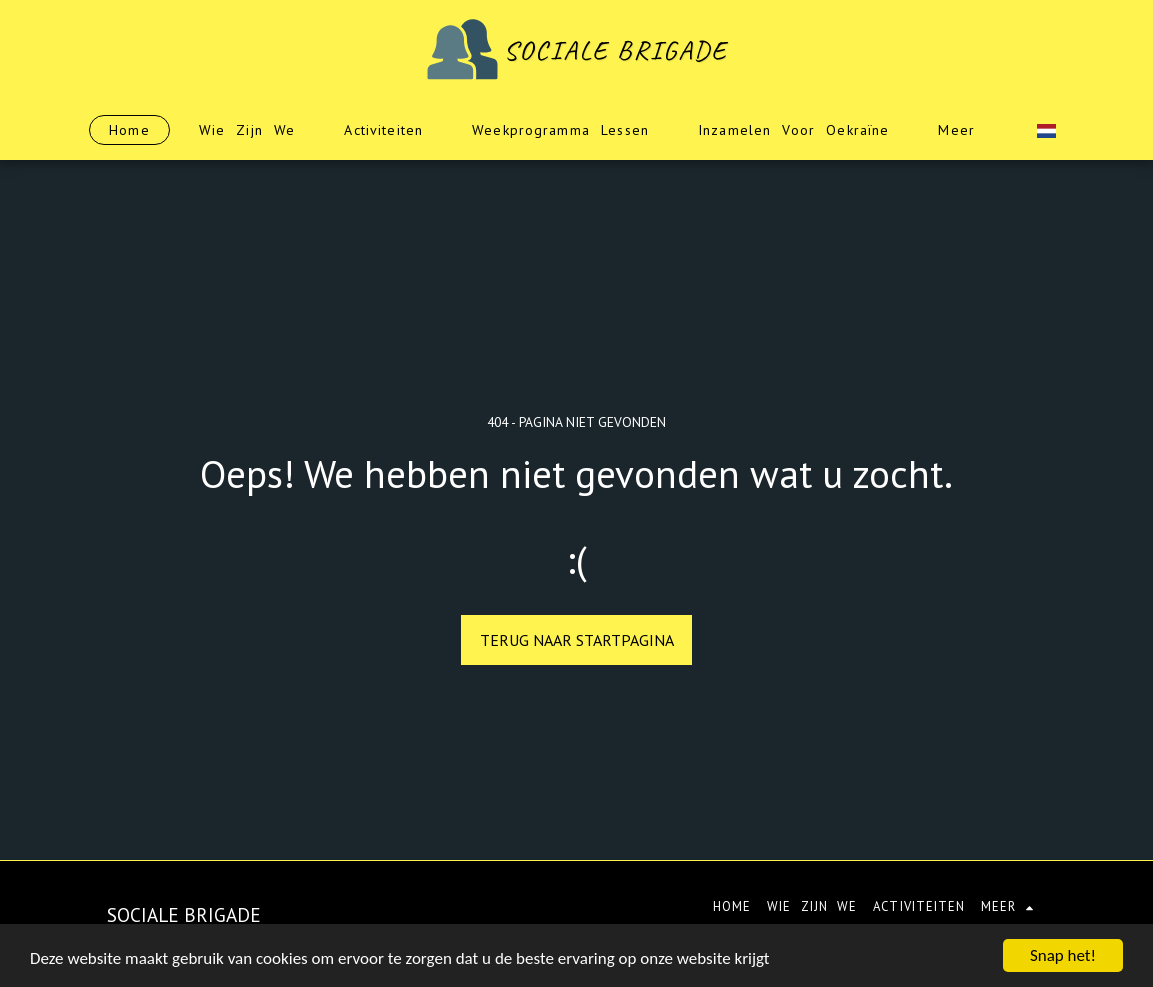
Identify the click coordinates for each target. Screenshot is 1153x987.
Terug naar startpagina (577, 640)
